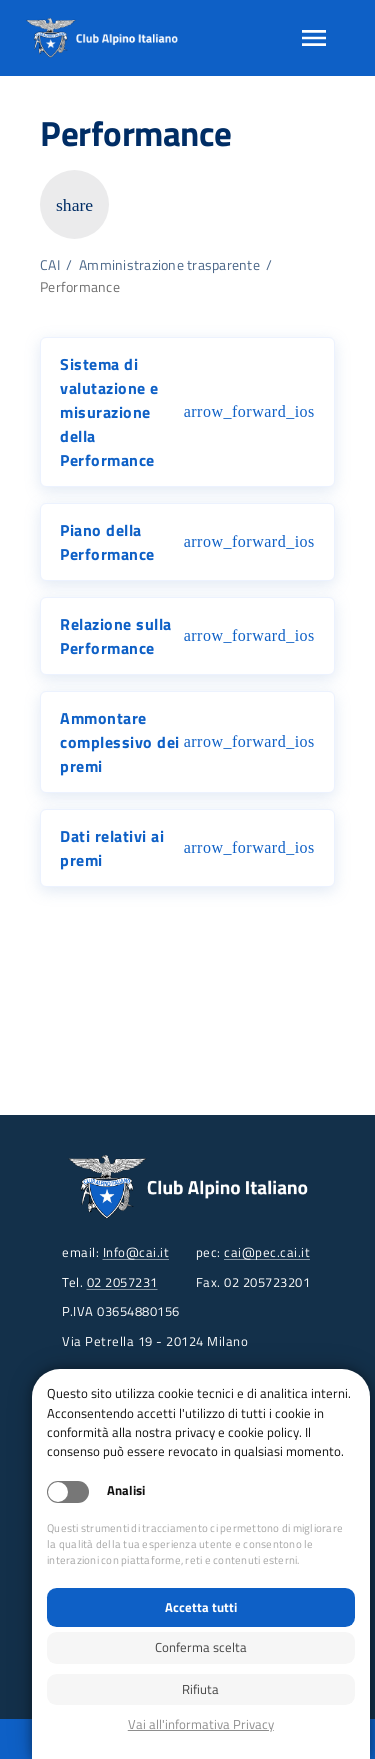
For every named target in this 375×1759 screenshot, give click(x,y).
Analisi (126, 1490)
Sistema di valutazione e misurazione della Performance (109, 412)
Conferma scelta (201, 1647)
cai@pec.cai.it (267, 1252)
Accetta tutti (201, 1607)
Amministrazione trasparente (169, 265)
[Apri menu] (314, 38)
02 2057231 (122, 1282)
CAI (50, 265)
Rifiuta (200, 1689)
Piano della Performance (107, 542)
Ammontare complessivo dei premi (120, 742)
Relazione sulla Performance (116, 636)
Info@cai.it (136, 1252)
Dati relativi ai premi (112, 848)
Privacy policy (201, 1724)
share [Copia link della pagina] (74, 205)
